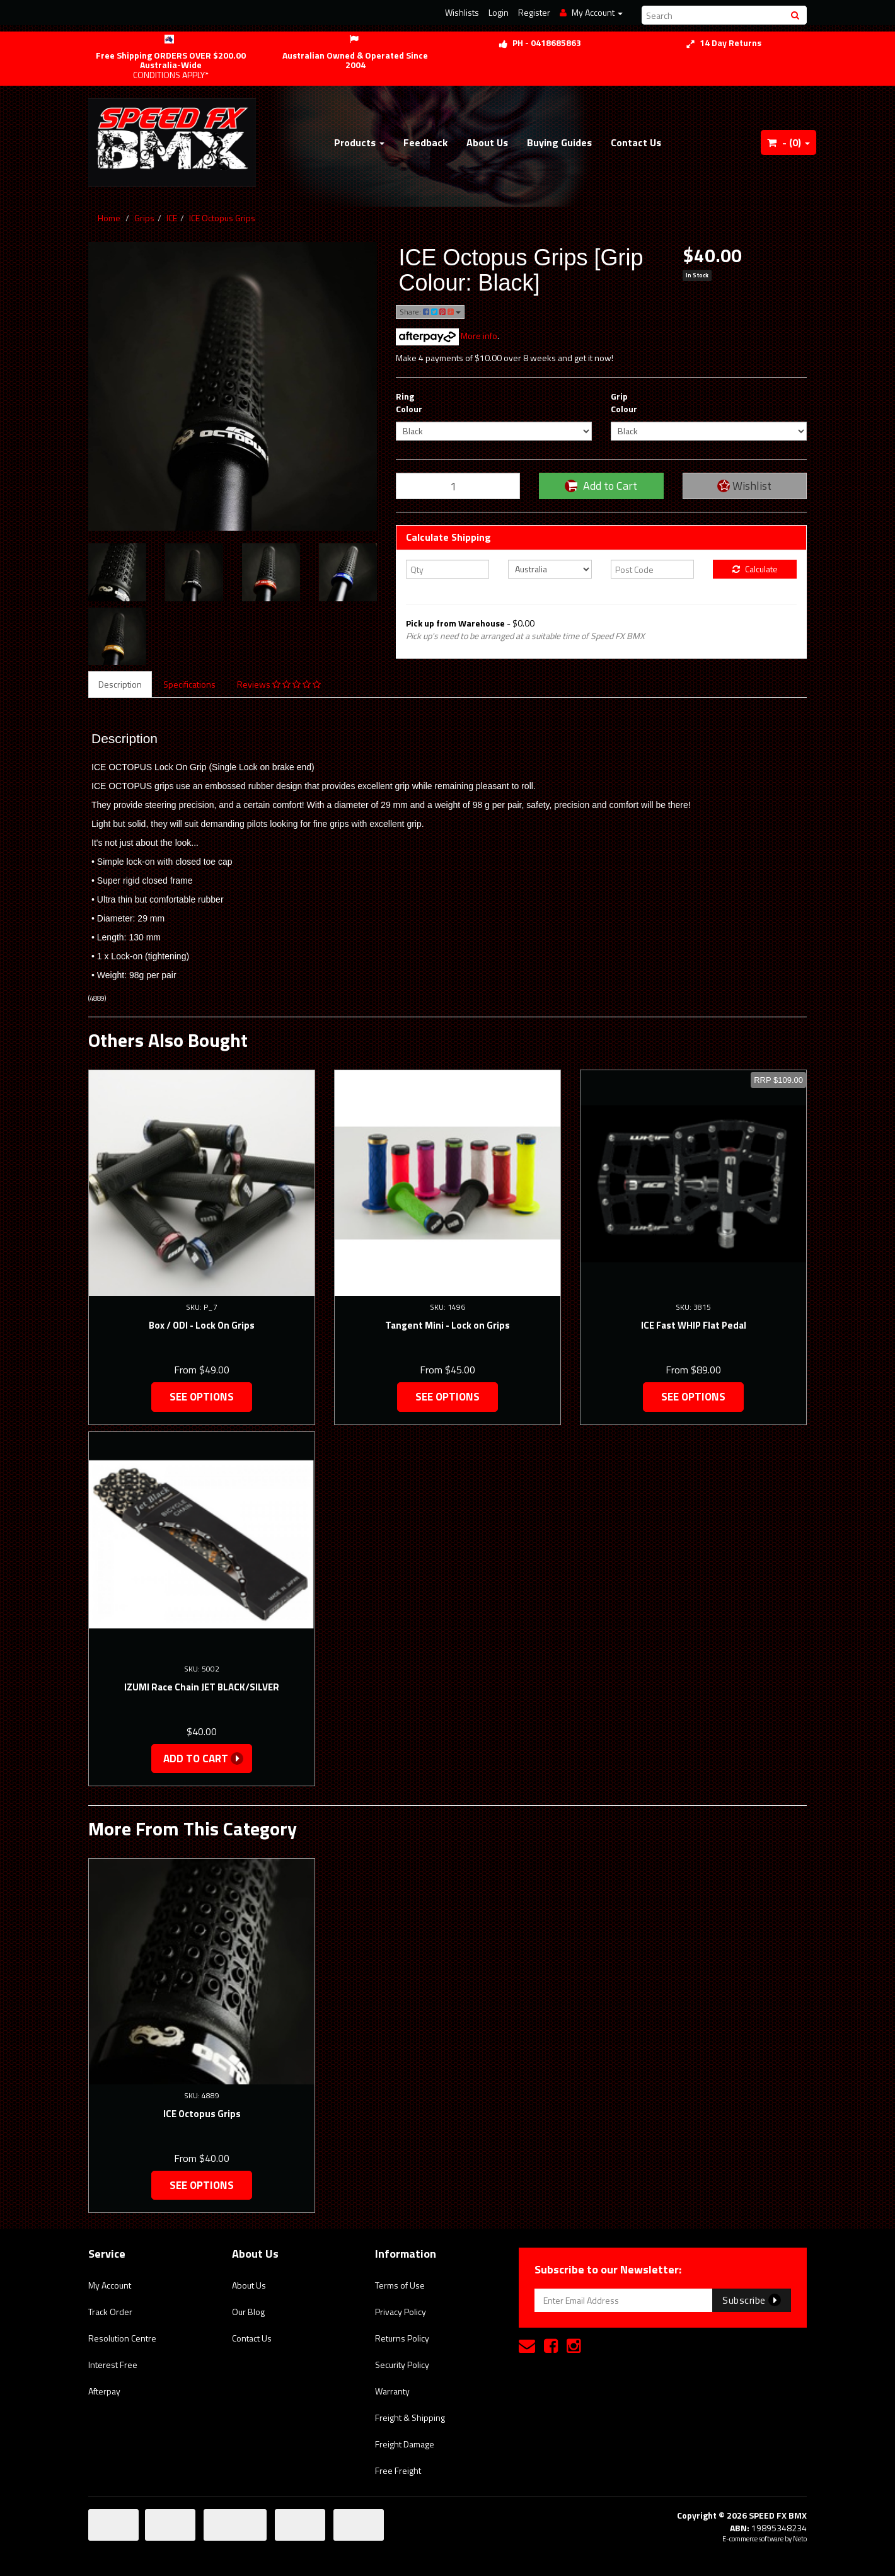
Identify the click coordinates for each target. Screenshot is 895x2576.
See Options (202, 1397)
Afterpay (104, 2391)
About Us (487, 142)
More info (446, 335)
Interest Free (112, 2364)
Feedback (425, 142)
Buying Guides (559, 142)
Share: (430, 312)
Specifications (189, 684)
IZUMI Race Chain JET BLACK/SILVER (201, 1687)
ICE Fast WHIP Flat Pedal (693, 1325)
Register (534, 12)
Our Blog (248, 2311)
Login (498, 12)
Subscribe (751, 2299)
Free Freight (398, 2470)
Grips (144, 217)
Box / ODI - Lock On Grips (202, 1325)
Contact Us (636, 142)
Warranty (392, 2391)
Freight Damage (404, 2444)
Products (359, 142)
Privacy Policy (400, 2311)
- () (788, 142)
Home (109, 217)
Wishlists (462, 12)
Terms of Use (400, 2285)
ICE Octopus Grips (222, 217)
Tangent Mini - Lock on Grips (447, 1325)
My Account (109, 2285)
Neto (800, 2539)
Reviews (279, 684)
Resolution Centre (122, 2338)
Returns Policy (402, 2338)
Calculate (755, 568)
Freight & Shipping (410, 2417)
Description (120, 684)
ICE (171, 217)
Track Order (110, 2311)
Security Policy (402, 2364)
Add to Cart (601, 485)
